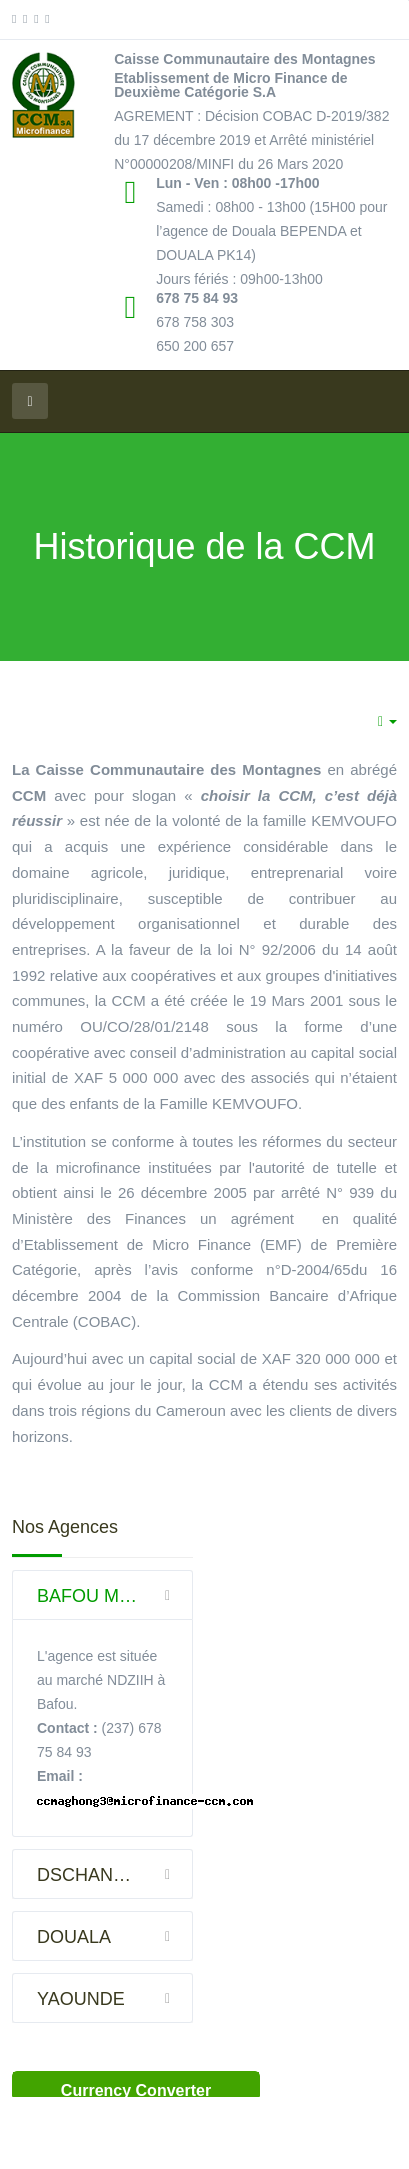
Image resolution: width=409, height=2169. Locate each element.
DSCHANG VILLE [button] (115, 1874)
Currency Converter (136, 2090)
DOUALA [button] (115, 1936)
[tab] (102, 1595)
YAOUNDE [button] (115, 1998)
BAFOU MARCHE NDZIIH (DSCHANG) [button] (115, 1595)
